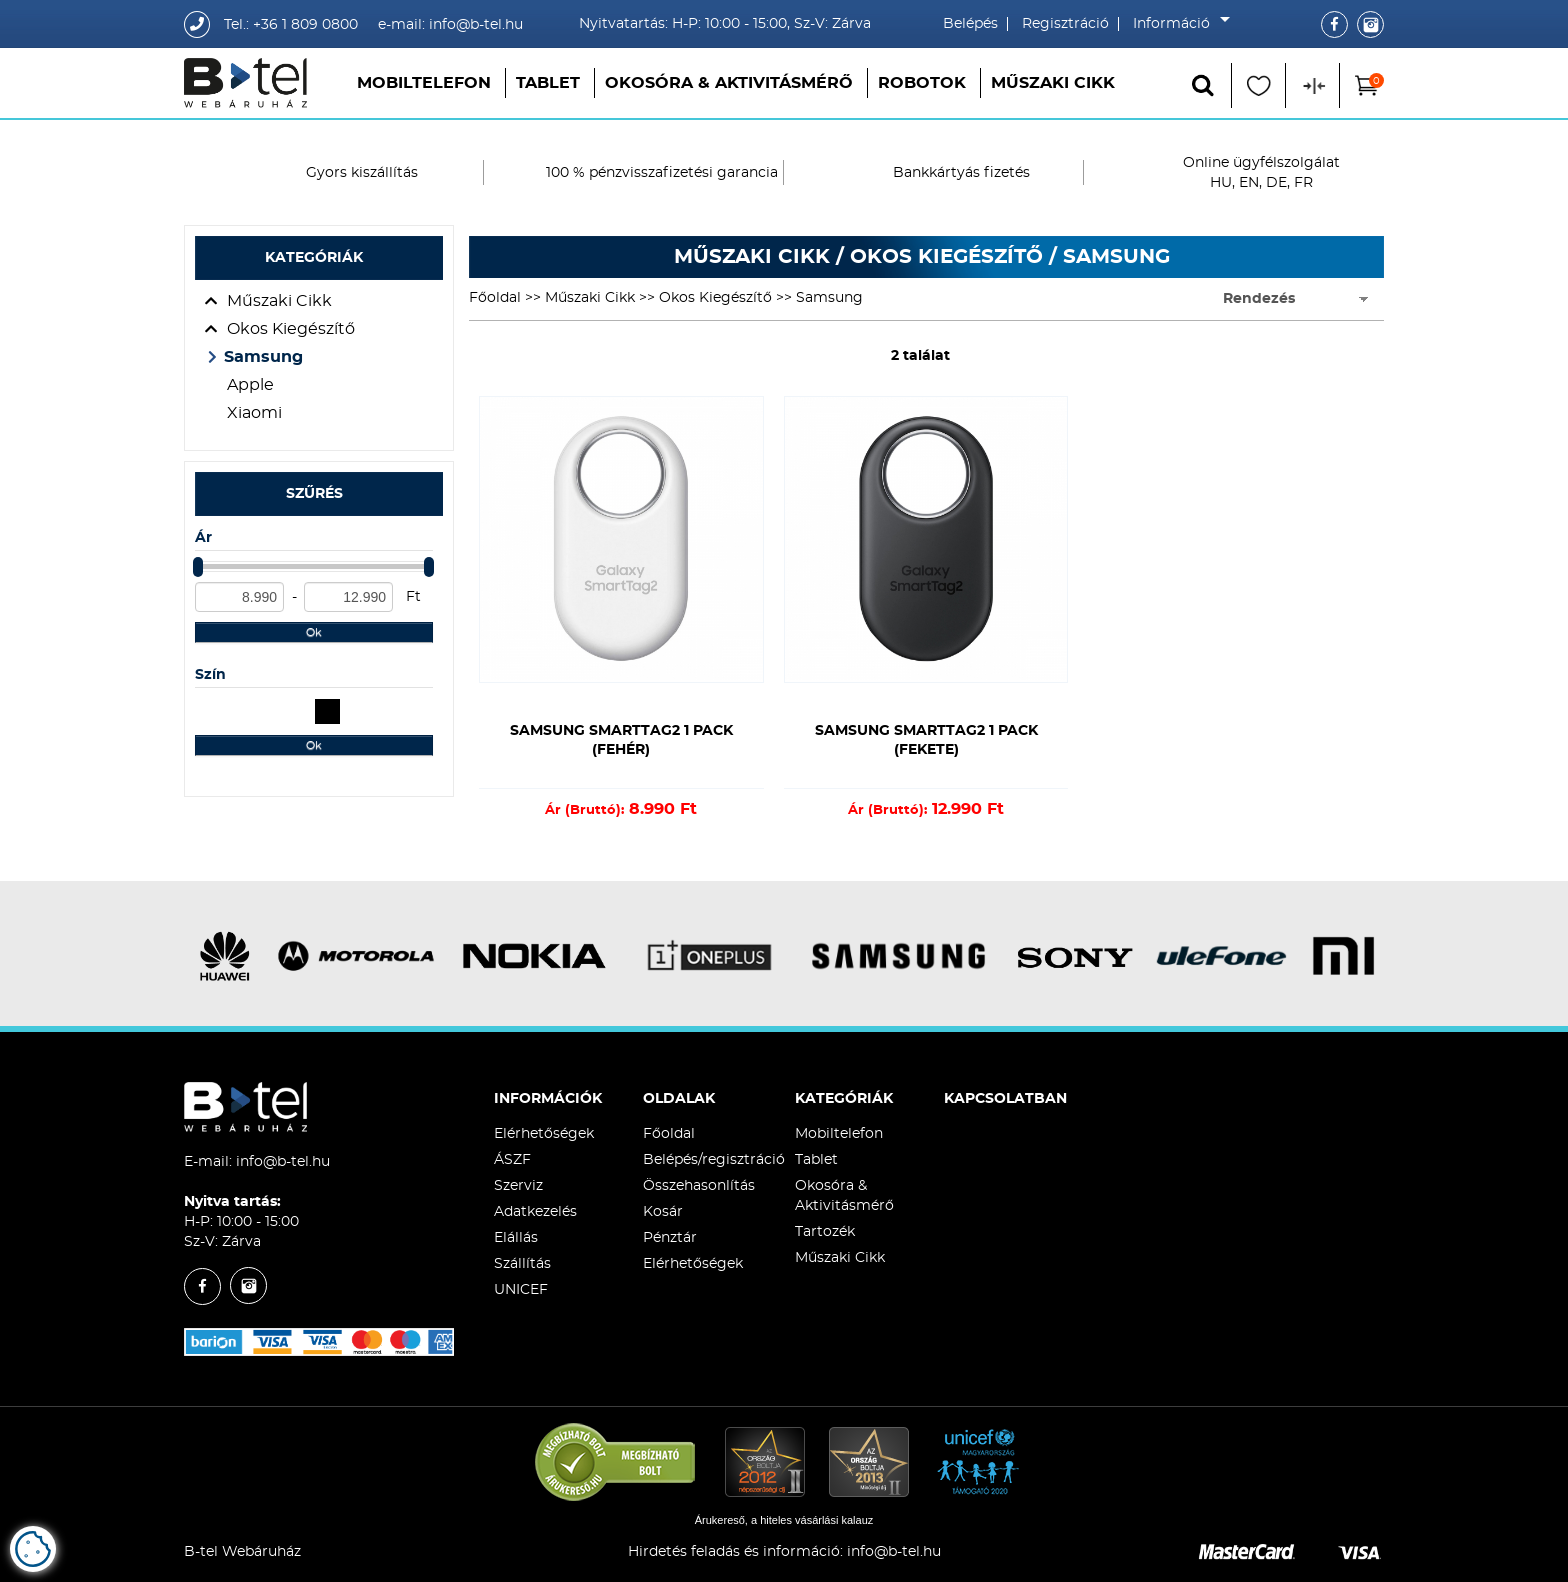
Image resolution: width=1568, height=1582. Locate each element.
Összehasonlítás (699, 1186)
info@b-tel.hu (283, 1162)
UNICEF (521, 1290)
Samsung (263, 357)
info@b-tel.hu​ (894, 1552)
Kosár (663, 1212)
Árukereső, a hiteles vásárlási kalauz (784, 1520)
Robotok (922, 83)
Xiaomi (254, 413)
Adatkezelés (535, 1212)
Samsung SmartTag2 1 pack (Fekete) (926, 740)
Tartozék (825, 1232)
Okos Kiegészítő (291, 329)
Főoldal (495, 298)
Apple (250, 385)
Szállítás (522, 1264)
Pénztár (670, 1238)
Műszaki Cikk (1053, 83)
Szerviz (518, 1186)
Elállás (516, 1238)
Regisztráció (1065, 24)
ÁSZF (512, 1160)
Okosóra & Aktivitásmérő (729, 83)
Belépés (970, 24)
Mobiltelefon (424, 83)
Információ (1176, 24)
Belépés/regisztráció (714, 1160)
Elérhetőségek (544, 1134)
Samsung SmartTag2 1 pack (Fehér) (621, 740)
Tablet (548, 83)
